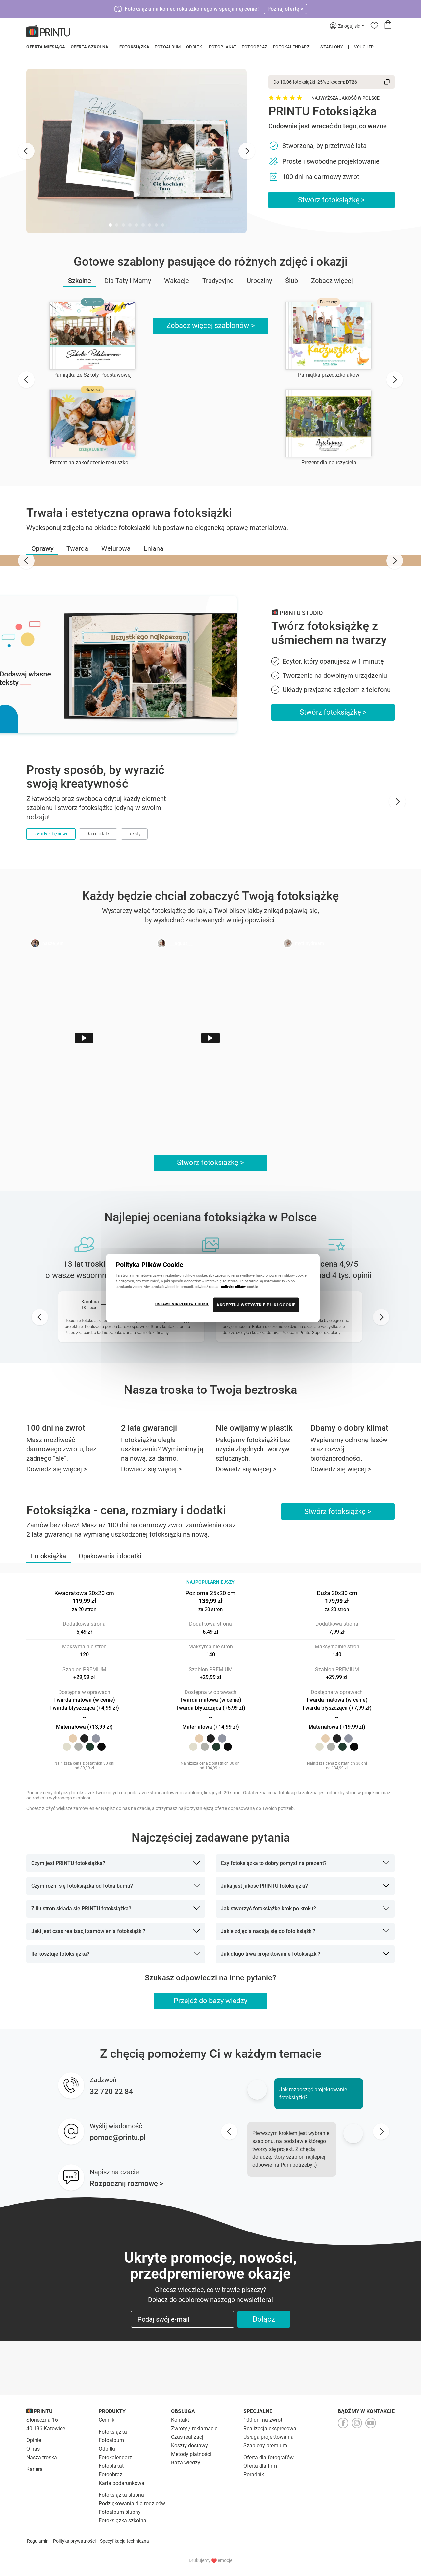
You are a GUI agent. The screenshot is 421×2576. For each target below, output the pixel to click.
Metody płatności (191, 2454)
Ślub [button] (291, 281)
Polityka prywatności (74, 2541)
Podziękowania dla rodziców (132, 2503)
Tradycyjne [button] (218, 281)
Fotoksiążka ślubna (121, 2495)
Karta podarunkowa (121, 2483)
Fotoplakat (222, 46)
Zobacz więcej (332, 281)
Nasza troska (41, 2457)
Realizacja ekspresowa (269, 2428)
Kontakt (180, 2420)
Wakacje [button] (176, 281)
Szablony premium (265, 2445)
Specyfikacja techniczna (124, 2541)
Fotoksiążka (134, 46)
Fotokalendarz (291, 46)
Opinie (33, 2440)
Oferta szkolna (90, 46)
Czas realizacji (188, 2437)
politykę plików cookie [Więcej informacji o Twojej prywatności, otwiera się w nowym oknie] (239, 1286)
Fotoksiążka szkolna (122, 2520)
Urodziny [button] (259, 281)
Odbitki (195, 46)
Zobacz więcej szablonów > (210, 325)
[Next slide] (246, 151)
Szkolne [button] (79, 281)
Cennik (106, 2420)
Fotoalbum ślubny (120, 2512)
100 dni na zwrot (262, 2420)
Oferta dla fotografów (268, 2457)
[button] (42, 548)
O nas (33, 2449)
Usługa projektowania (268, 2437)
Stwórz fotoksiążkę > (331, 200)
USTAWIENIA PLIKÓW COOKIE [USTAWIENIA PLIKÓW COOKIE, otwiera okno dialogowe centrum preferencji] (182, 1304)
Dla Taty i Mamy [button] (127, 281)
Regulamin (38, 2541)
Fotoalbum (168, 46)
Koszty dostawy (189, 2445)
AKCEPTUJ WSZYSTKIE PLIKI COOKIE (256, 1304)
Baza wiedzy (185, 2463)
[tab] (110, 225)
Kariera (34, 2469)
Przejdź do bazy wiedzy (210, 2001)
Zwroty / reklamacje (194, 2428)
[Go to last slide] (26, 151)
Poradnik (253, 2474)
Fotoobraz (255, 46)
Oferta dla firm (260, 2466)
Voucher (364, 46)
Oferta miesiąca (45, 46)
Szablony (331, 46)
